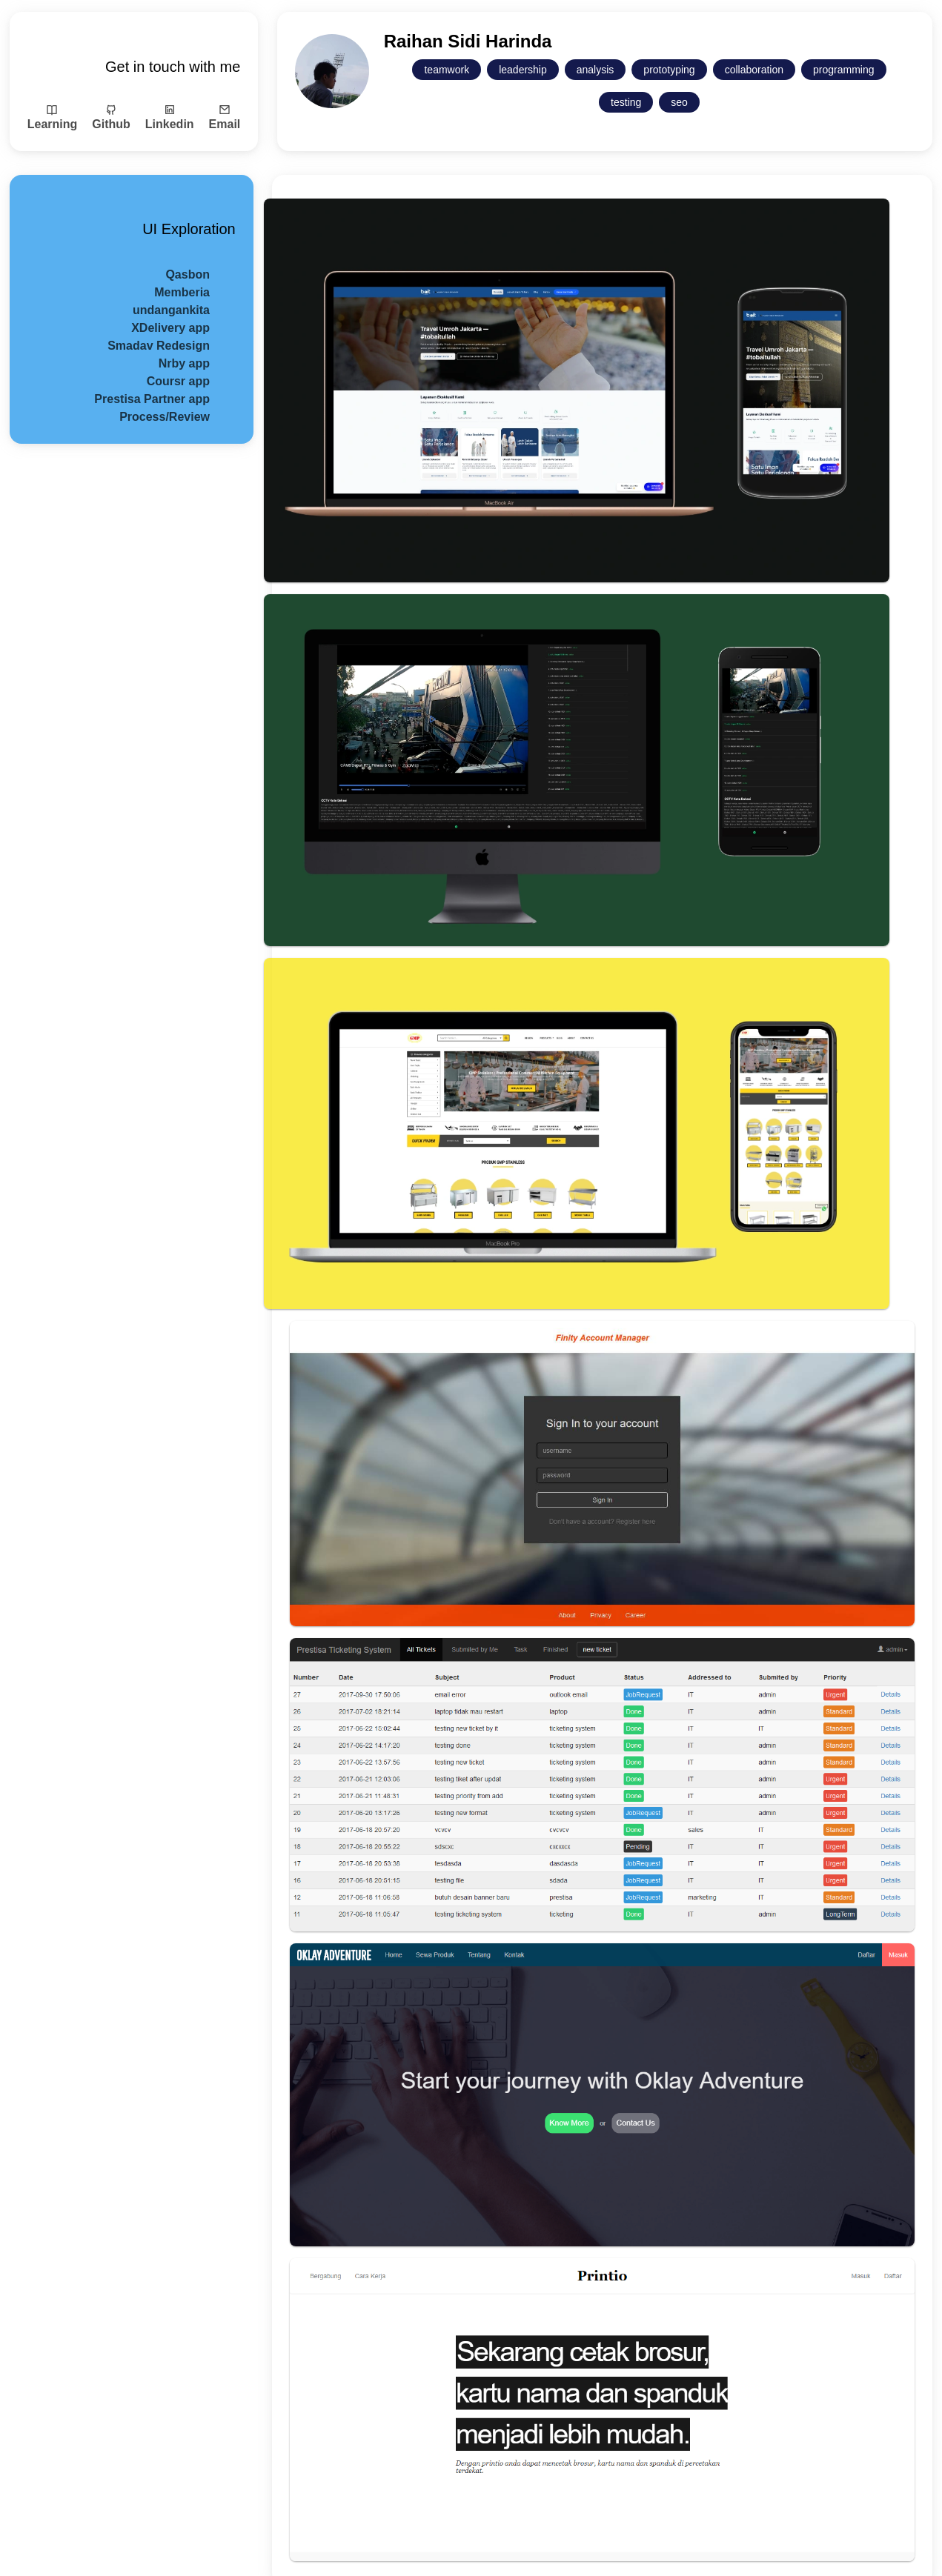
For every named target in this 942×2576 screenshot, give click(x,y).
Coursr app (178, 381)
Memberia (182, 292)
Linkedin (169, 117)
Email (225, 117)
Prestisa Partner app (152, 399)
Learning (52, 117)
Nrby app (184, 363)
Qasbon (187, 274)
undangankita (171, 310)
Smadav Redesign (158, 345)
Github (111, 117)
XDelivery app (170, 328)
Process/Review (164, 416)
